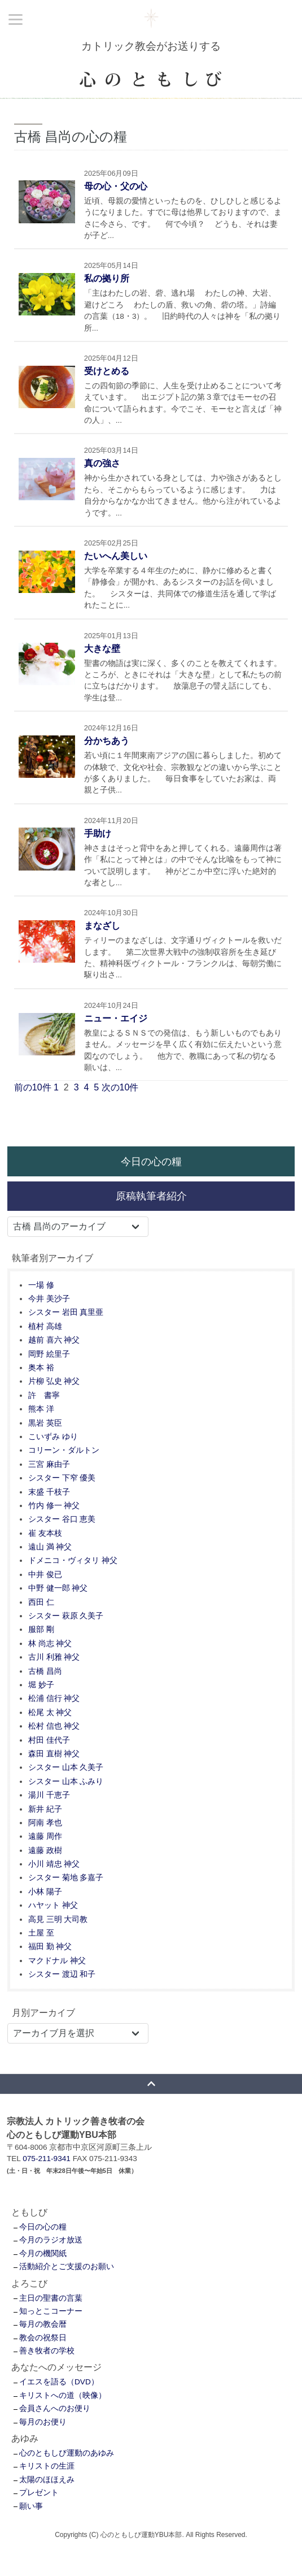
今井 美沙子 (49, 1299)
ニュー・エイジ (115, 1018)
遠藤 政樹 (45, 1850)
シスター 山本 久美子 (66, 1767)
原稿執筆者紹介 (151, 1196)
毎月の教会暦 (43, 2324)
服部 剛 (41, 1629)
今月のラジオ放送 (50, 2240)
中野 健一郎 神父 (58, 1588)
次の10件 (120, 1087)
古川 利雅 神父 (54, 1657)
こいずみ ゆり (53, 1436)
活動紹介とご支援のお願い (66, 2266)
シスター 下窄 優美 (62, 1478)
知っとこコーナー (50, 2311)
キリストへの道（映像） (62, 2395)
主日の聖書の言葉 (50, 2298)
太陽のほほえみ (47, 2479)
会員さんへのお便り (54, 2408)
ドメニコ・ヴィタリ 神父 (72, 1560)
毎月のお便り (43, 2422)
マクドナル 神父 (57, 1960)
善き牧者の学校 (47, 2350)
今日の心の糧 (151, 1161)
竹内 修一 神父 (54, 1505)
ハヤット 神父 (53, 1905)
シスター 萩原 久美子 (66, 1616)
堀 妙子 (41, 1685)
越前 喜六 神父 (54, 1340)
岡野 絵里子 (49, 1354)
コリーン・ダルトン (63, 1450)
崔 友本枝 (45, 1533)
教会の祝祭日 (43, 2337)
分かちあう (106, 741)
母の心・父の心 (115, 186)
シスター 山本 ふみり (66, 1781)
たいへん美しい (115, 556)
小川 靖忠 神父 (54, 1864)
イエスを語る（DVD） (59, 2382)
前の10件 (32, 1087)
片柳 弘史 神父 (54, 1381)
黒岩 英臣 (45, 1423)
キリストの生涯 (47, 2466)
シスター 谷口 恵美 (62, 1519)
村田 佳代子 (49, 1740)
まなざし (102, 925)
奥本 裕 (41, 1367)
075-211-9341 (47, 2158)
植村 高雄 (45, 1326)
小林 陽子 (45, 1891)
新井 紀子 (45, 1809)
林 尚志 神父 (50, 1643)
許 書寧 (44, 1395)
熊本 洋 (41, 1409)
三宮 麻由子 (49, 1464)
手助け (97, 833)
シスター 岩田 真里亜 (66, 1312)
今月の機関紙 (43, 2253)
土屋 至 (41, 1933)
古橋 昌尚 (45, 1671)
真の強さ (102, 463)
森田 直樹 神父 (54, 1754)
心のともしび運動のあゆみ (66, 2453)
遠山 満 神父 (50, 1547)
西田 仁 (41, 1602)
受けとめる (106, 371)
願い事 (31, 2506)
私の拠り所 (106, 278)
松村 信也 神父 (54, 1726)
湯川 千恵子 (49, 1795)
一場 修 (41, 1285)
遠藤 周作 (45, 1836)
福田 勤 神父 (50, 1946)
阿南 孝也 (45, 1823)
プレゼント (39, 2492)
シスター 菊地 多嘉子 (66, 1877)
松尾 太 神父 (50, 1712)
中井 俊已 (45, 1574)
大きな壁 (102, 648)
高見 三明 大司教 (58, 1919)
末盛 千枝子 (49, 1492)
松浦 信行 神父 (54, 1698)
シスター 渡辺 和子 (62, 1974)
